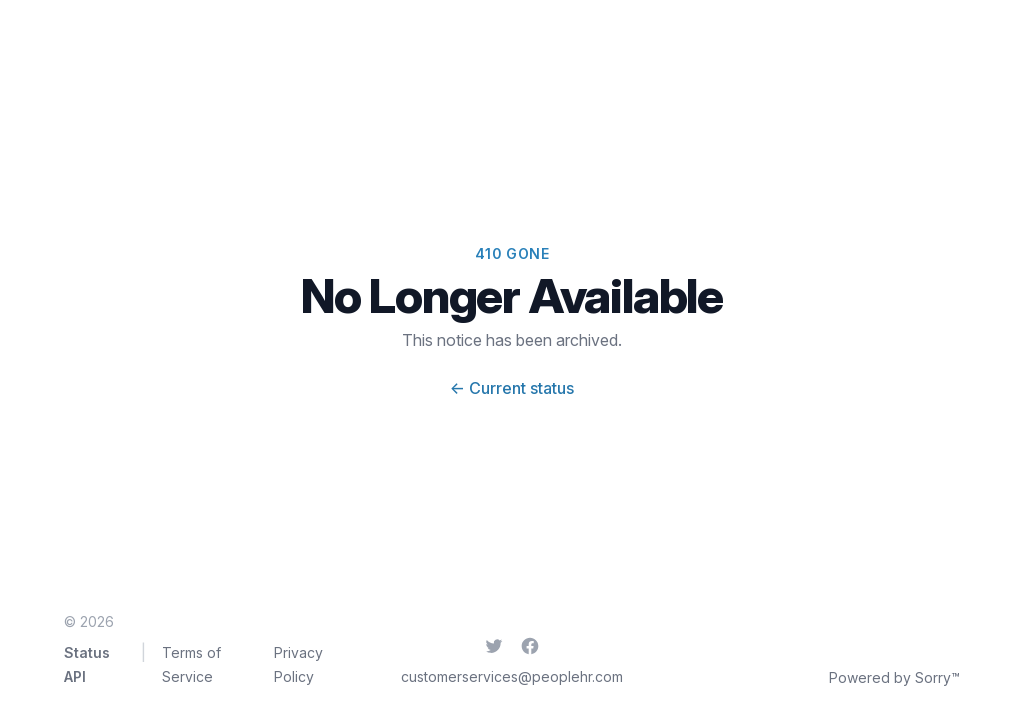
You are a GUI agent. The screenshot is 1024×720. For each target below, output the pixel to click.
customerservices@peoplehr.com (512, 676)
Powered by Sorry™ (894, 677)
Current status (512, 388)
